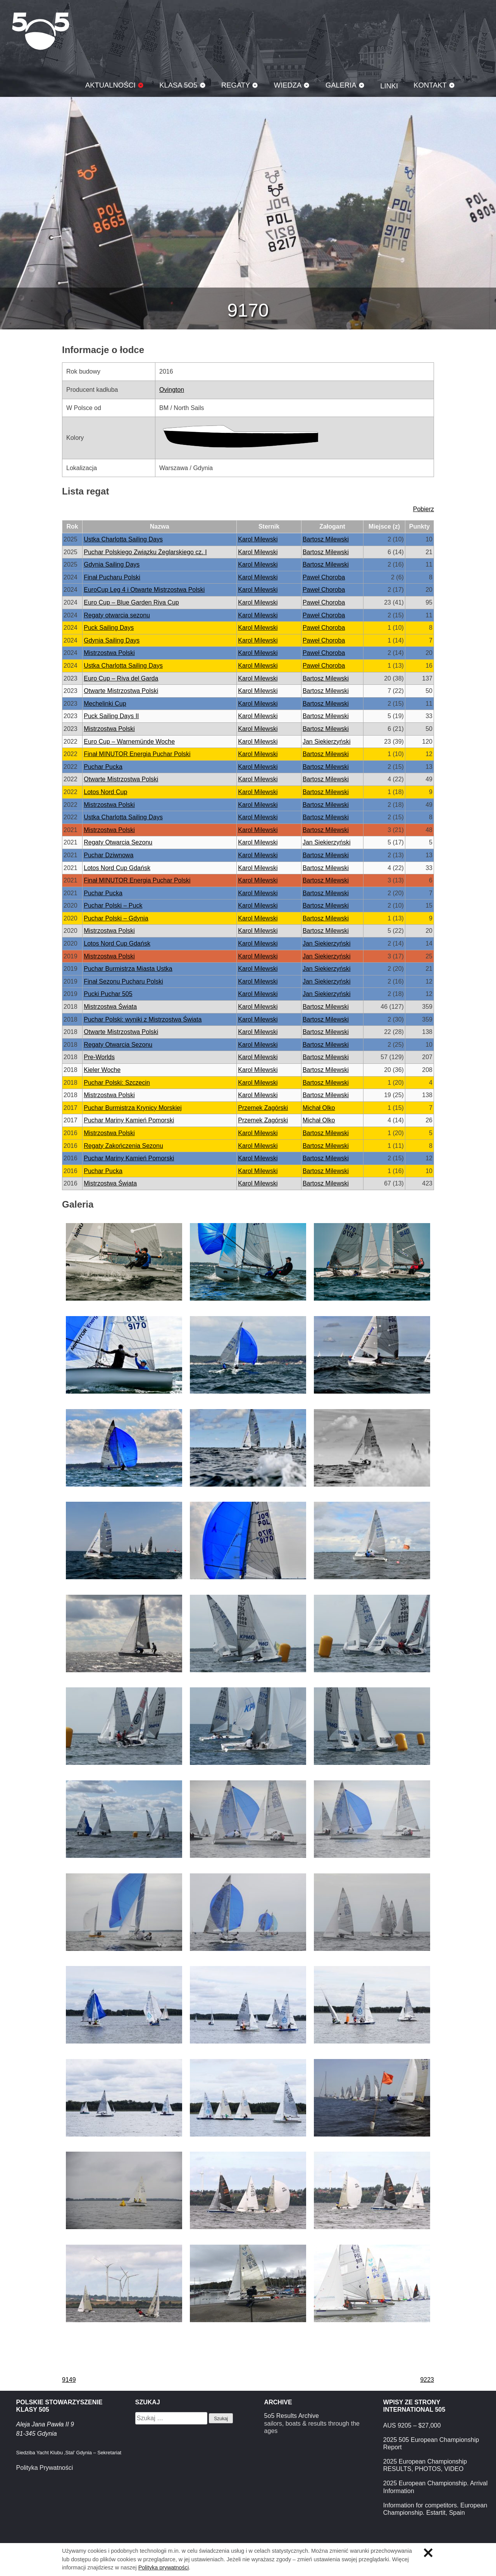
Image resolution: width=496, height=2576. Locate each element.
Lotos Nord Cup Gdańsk (117, 868)
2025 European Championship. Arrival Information (435, 2487)
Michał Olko (319, 1107)
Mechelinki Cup (105, 703)
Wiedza (288, 85)
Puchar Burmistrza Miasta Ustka (128, 968)
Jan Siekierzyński (327, 741)
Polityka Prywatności (44, 2467)
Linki (389, 86)
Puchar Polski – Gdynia (116, 918)
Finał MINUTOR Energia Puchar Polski (137, 754)
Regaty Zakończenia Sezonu (123, 1145)
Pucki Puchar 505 (108, 994)
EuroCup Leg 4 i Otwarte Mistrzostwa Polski (144, 589)
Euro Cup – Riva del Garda (121, 678)
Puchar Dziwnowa (108, 855)
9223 (427, 2379)
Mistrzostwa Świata (110, 1006)
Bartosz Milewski (326, 539)
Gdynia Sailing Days (112, 564)
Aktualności (110, 85)
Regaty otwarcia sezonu (117, 615)
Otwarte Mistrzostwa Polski (121, 691)
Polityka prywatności (163, 2567)
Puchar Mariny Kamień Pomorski (129, 1120)
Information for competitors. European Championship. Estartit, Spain (435, 2509)
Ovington (171, 389)
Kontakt (430, 85)
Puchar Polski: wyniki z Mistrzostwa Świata (143, 1019)
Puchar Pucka (103, 766)
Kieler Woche (102, 1070)
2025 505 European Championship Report (431, 2443)
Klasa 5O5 (41, 31)
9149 (69, 2379)
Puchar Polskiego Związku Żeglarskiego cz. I (145, 552)
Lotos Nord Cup (105, 792)
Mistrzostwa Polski (109, 653)
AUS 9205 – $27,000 (412, 2425)
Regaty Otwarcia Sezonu (118, 842)
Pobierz (423, 509)
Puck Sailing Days (109, 627)
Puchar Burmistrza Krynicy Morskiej (133, 1107)
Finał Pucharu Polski (112, 577)
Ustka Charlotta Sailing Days (123, 539)
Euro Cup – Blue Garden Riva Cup (131, 602)
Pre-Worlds (99, 1057)
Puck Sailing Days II (111, 716)
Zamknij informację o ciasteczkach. (428, 2553)
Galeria (341, 85)
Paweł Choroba (324, 577)
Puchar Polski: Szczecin (117, 1082)
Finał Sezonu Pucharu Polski (123, 981)
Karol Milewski (257, 539)
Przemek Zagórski (263, 1107)
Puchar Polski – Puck (113, 905)
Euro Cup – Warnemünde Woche (129, 741)
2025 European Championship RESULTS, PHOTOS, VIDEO (425, 2465)
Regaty (235, 85)
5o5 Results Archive (291, 2415)
